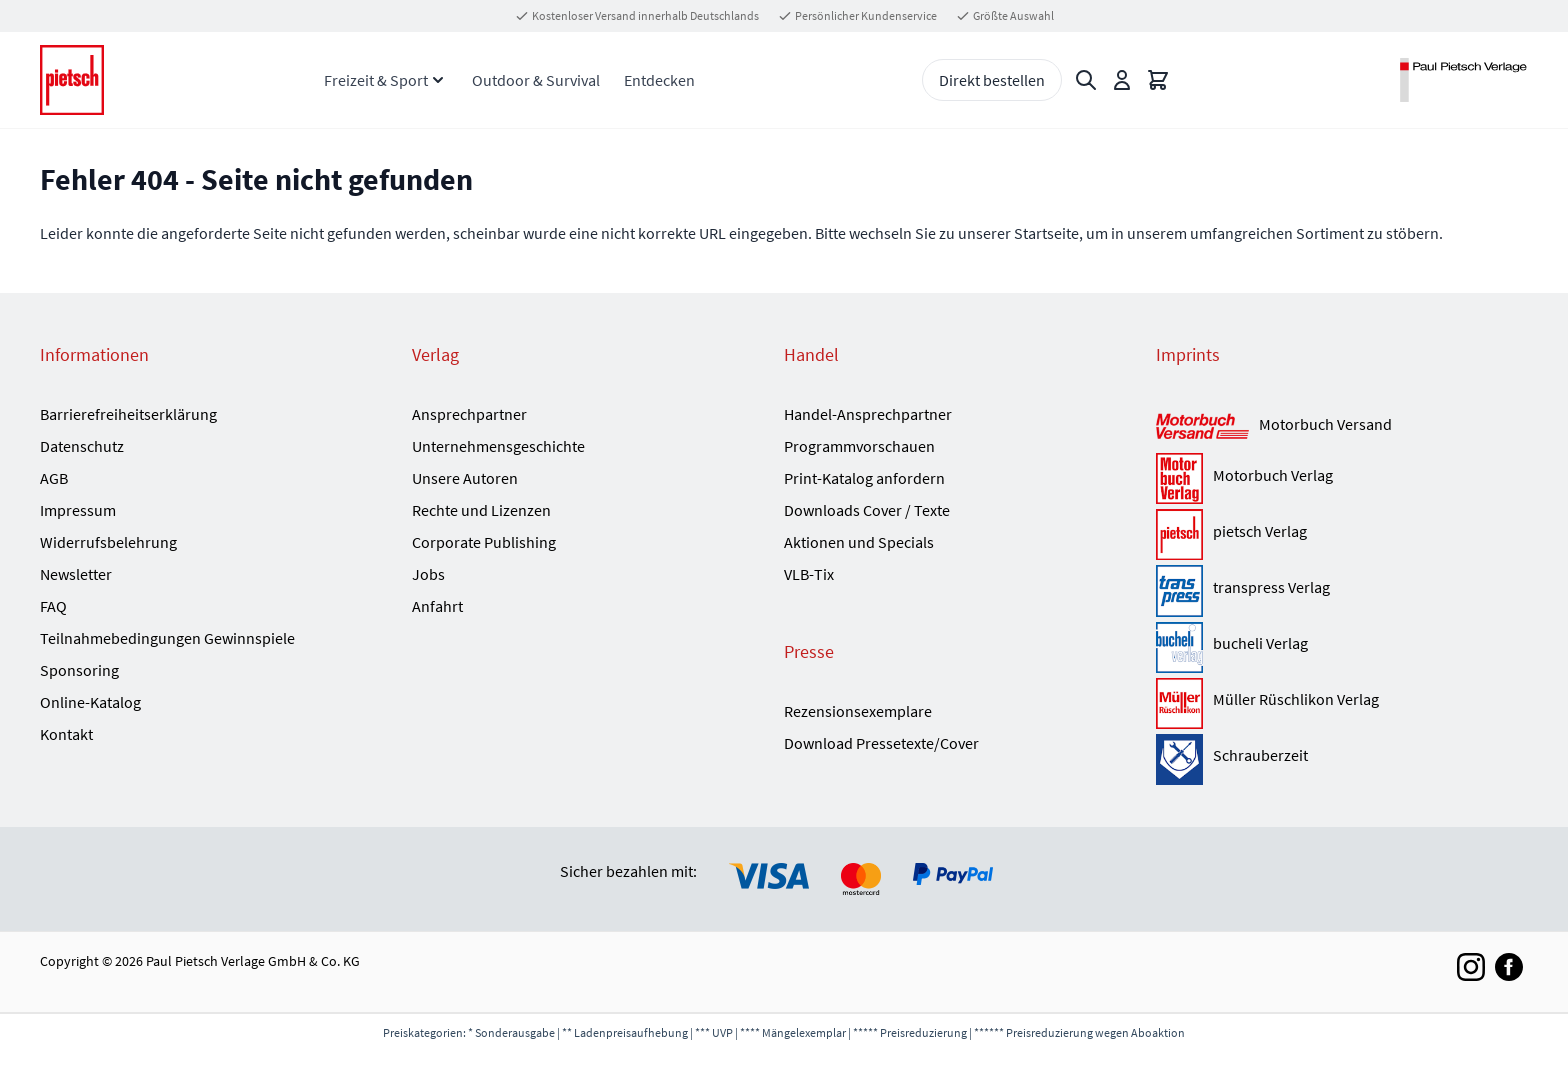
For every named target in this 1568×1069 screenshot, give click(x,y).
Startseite (1046, 233)
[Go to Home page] (72, 80)
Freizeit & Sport (376, 80)
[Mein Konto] (1122, 80)
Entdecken (659, 80)
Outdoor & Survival (536, 80)
